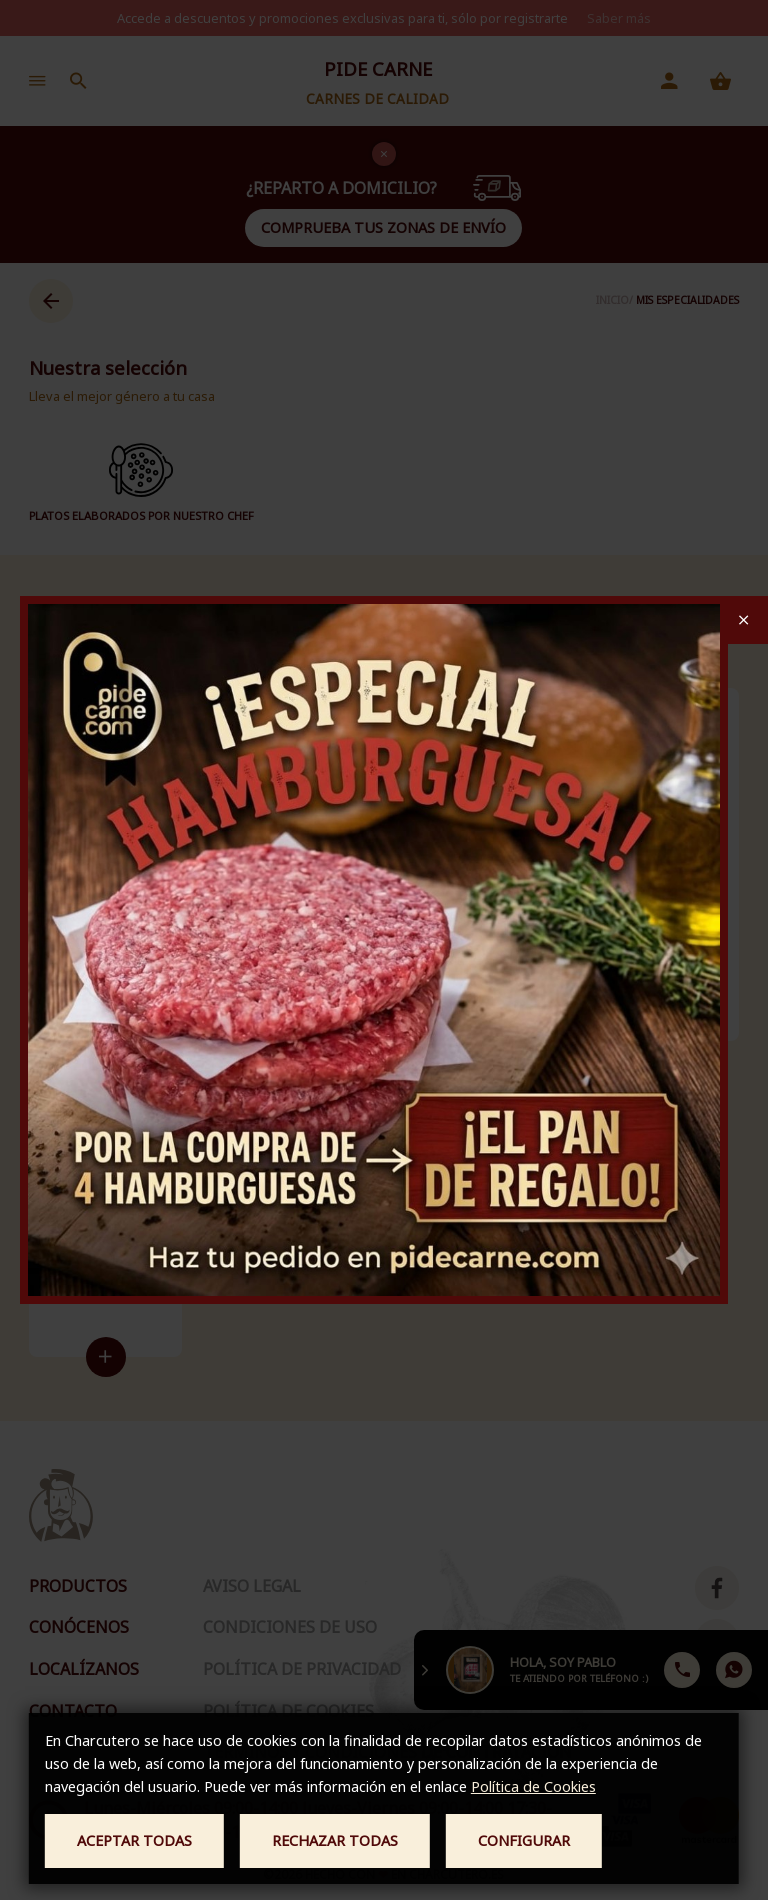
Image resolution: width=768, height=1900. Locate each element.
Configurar (524, 1840)
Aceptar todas (134, 1840)
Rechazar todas (335, 1840)
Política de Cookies (533, 1786)
